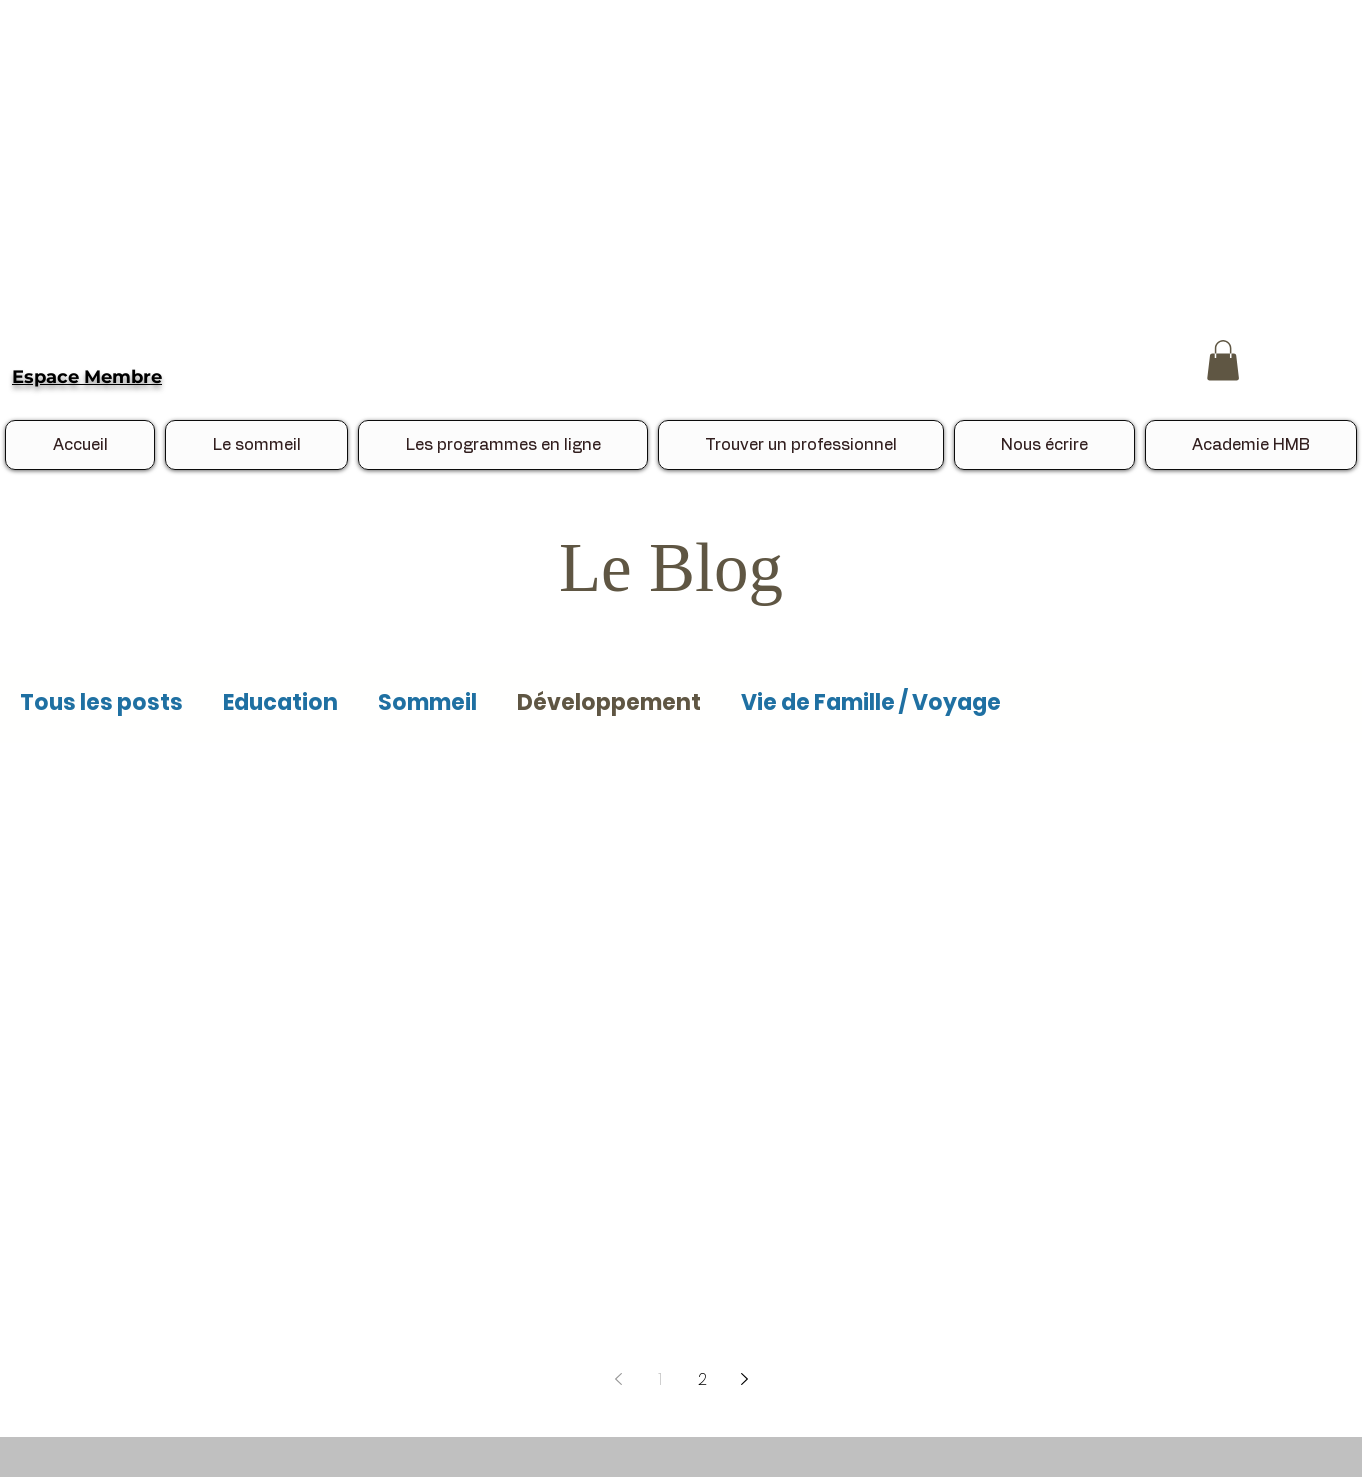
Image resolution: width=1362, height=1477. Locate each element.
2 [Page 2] (702, 1379)
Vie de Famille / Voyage (871, 702)
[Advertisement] (600, 140)
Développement (609, 702)
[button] (1223, 360)
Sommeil (427, 702)
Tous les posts (101, 702)
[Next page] (744, 1379)
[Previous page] (618, 1379)
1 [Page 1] (660, 1379)
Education (280, 702)
